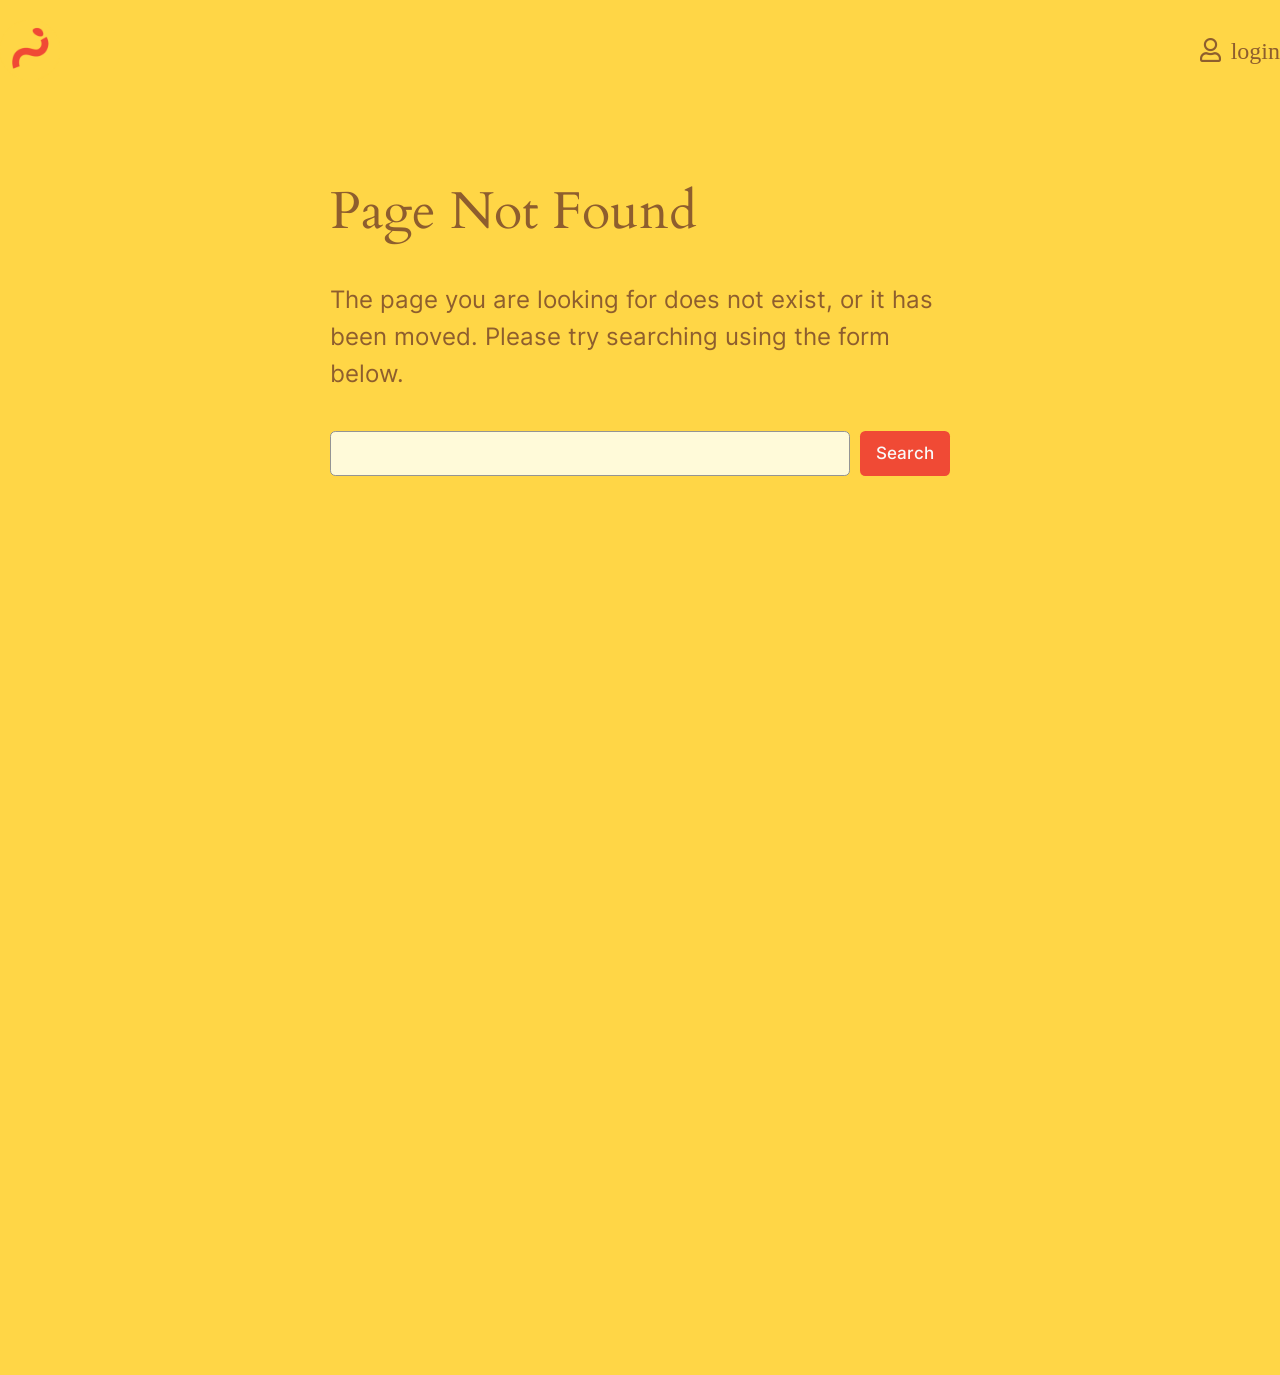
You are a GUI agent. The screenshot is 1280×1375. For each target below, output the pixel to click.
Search (905, 453)
